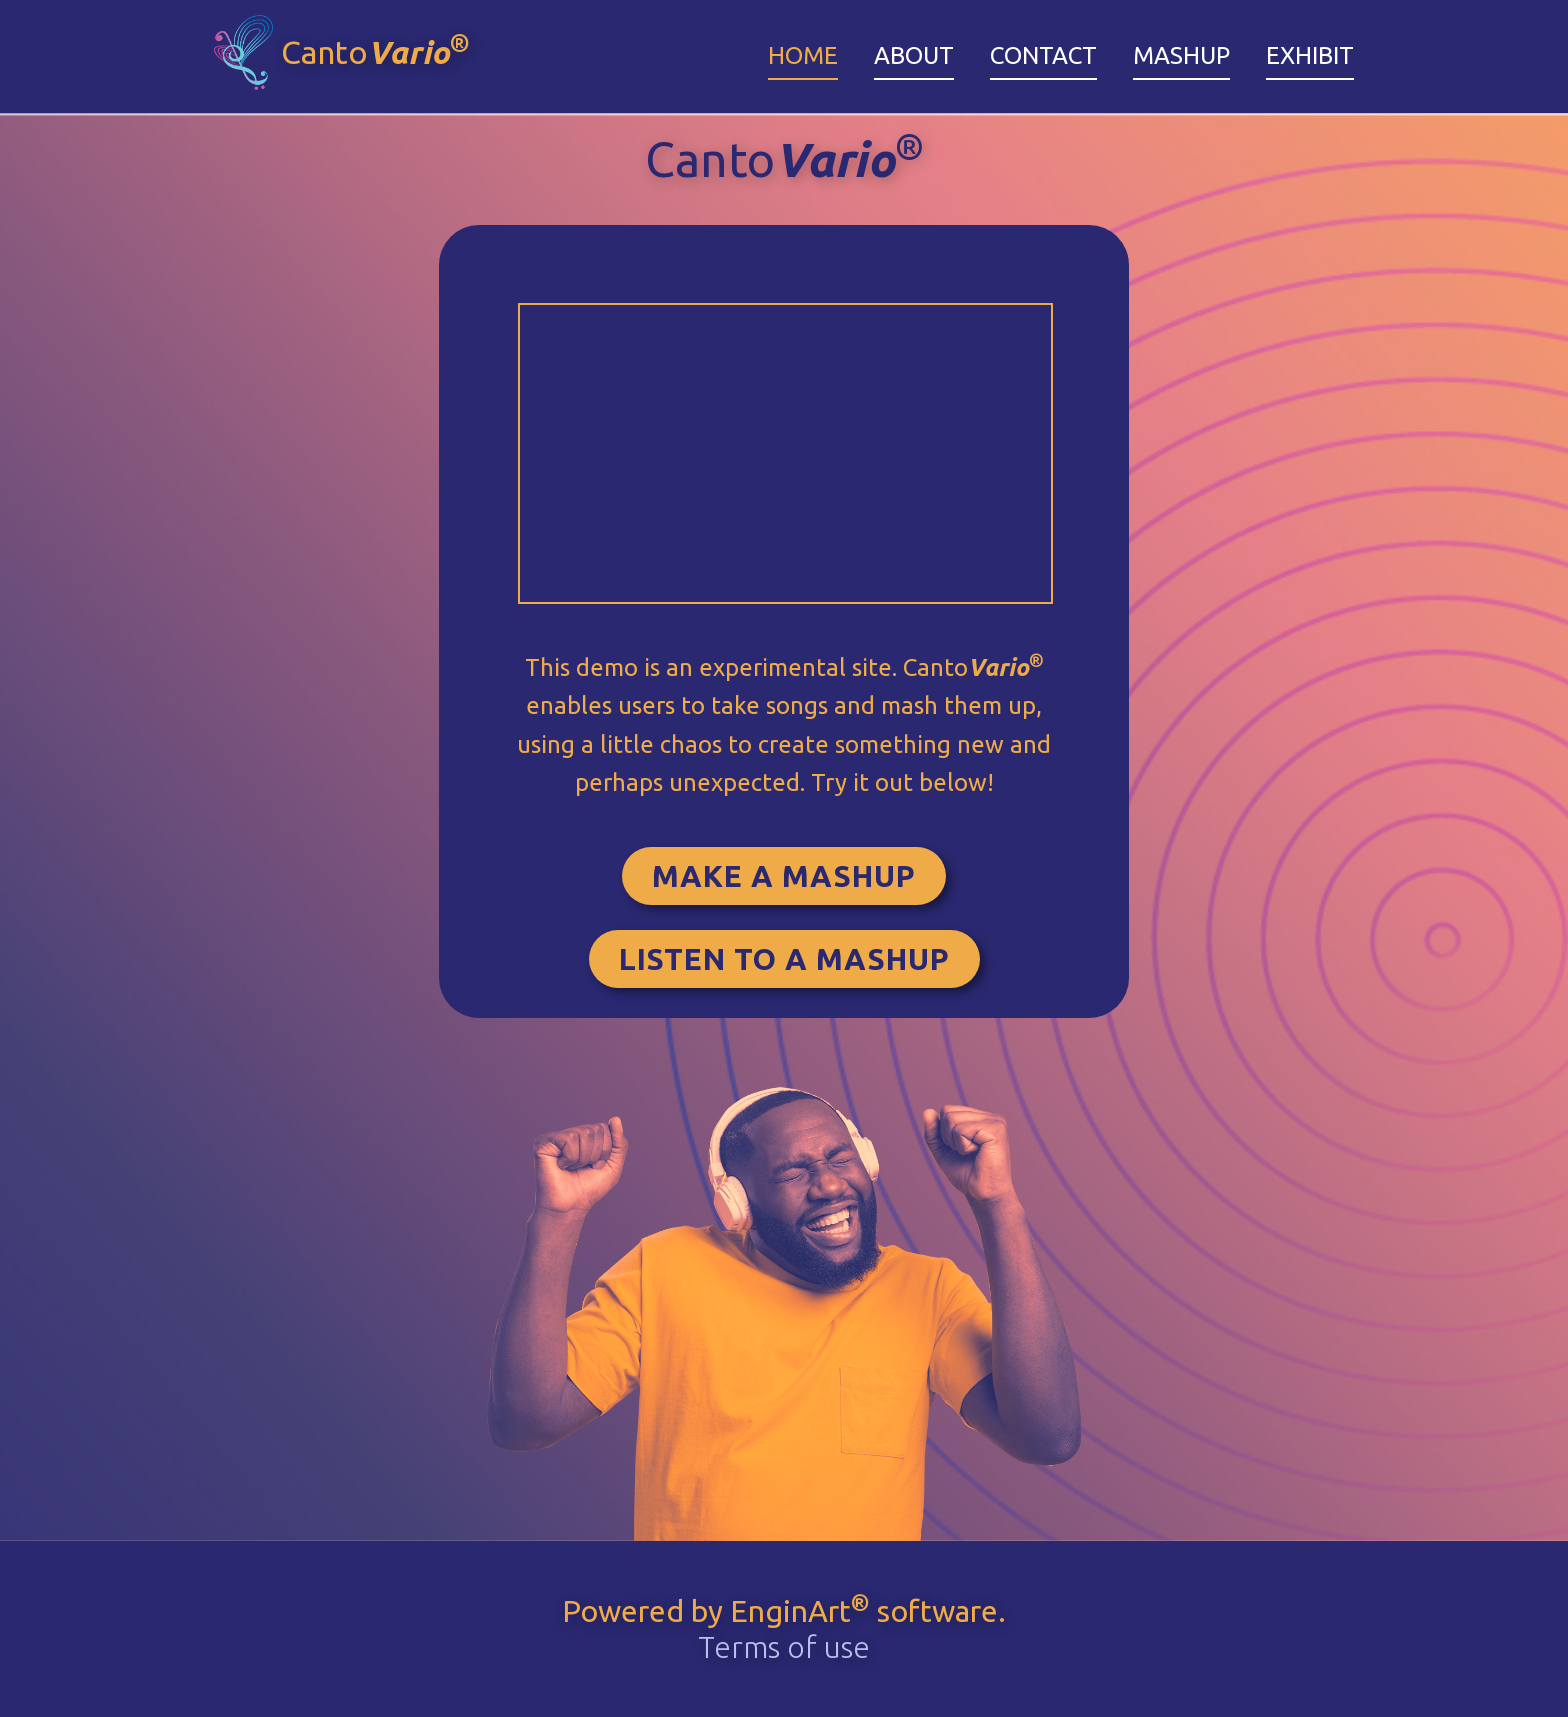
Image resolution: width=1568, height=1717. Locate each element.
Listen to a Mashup (784, 959)
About (914, 55)
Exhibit (1310, 55)
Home (803, 55)
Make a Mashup (784, 876)
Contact (1043, 55)
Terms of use (784, 1647)
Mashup (1181, 55)
